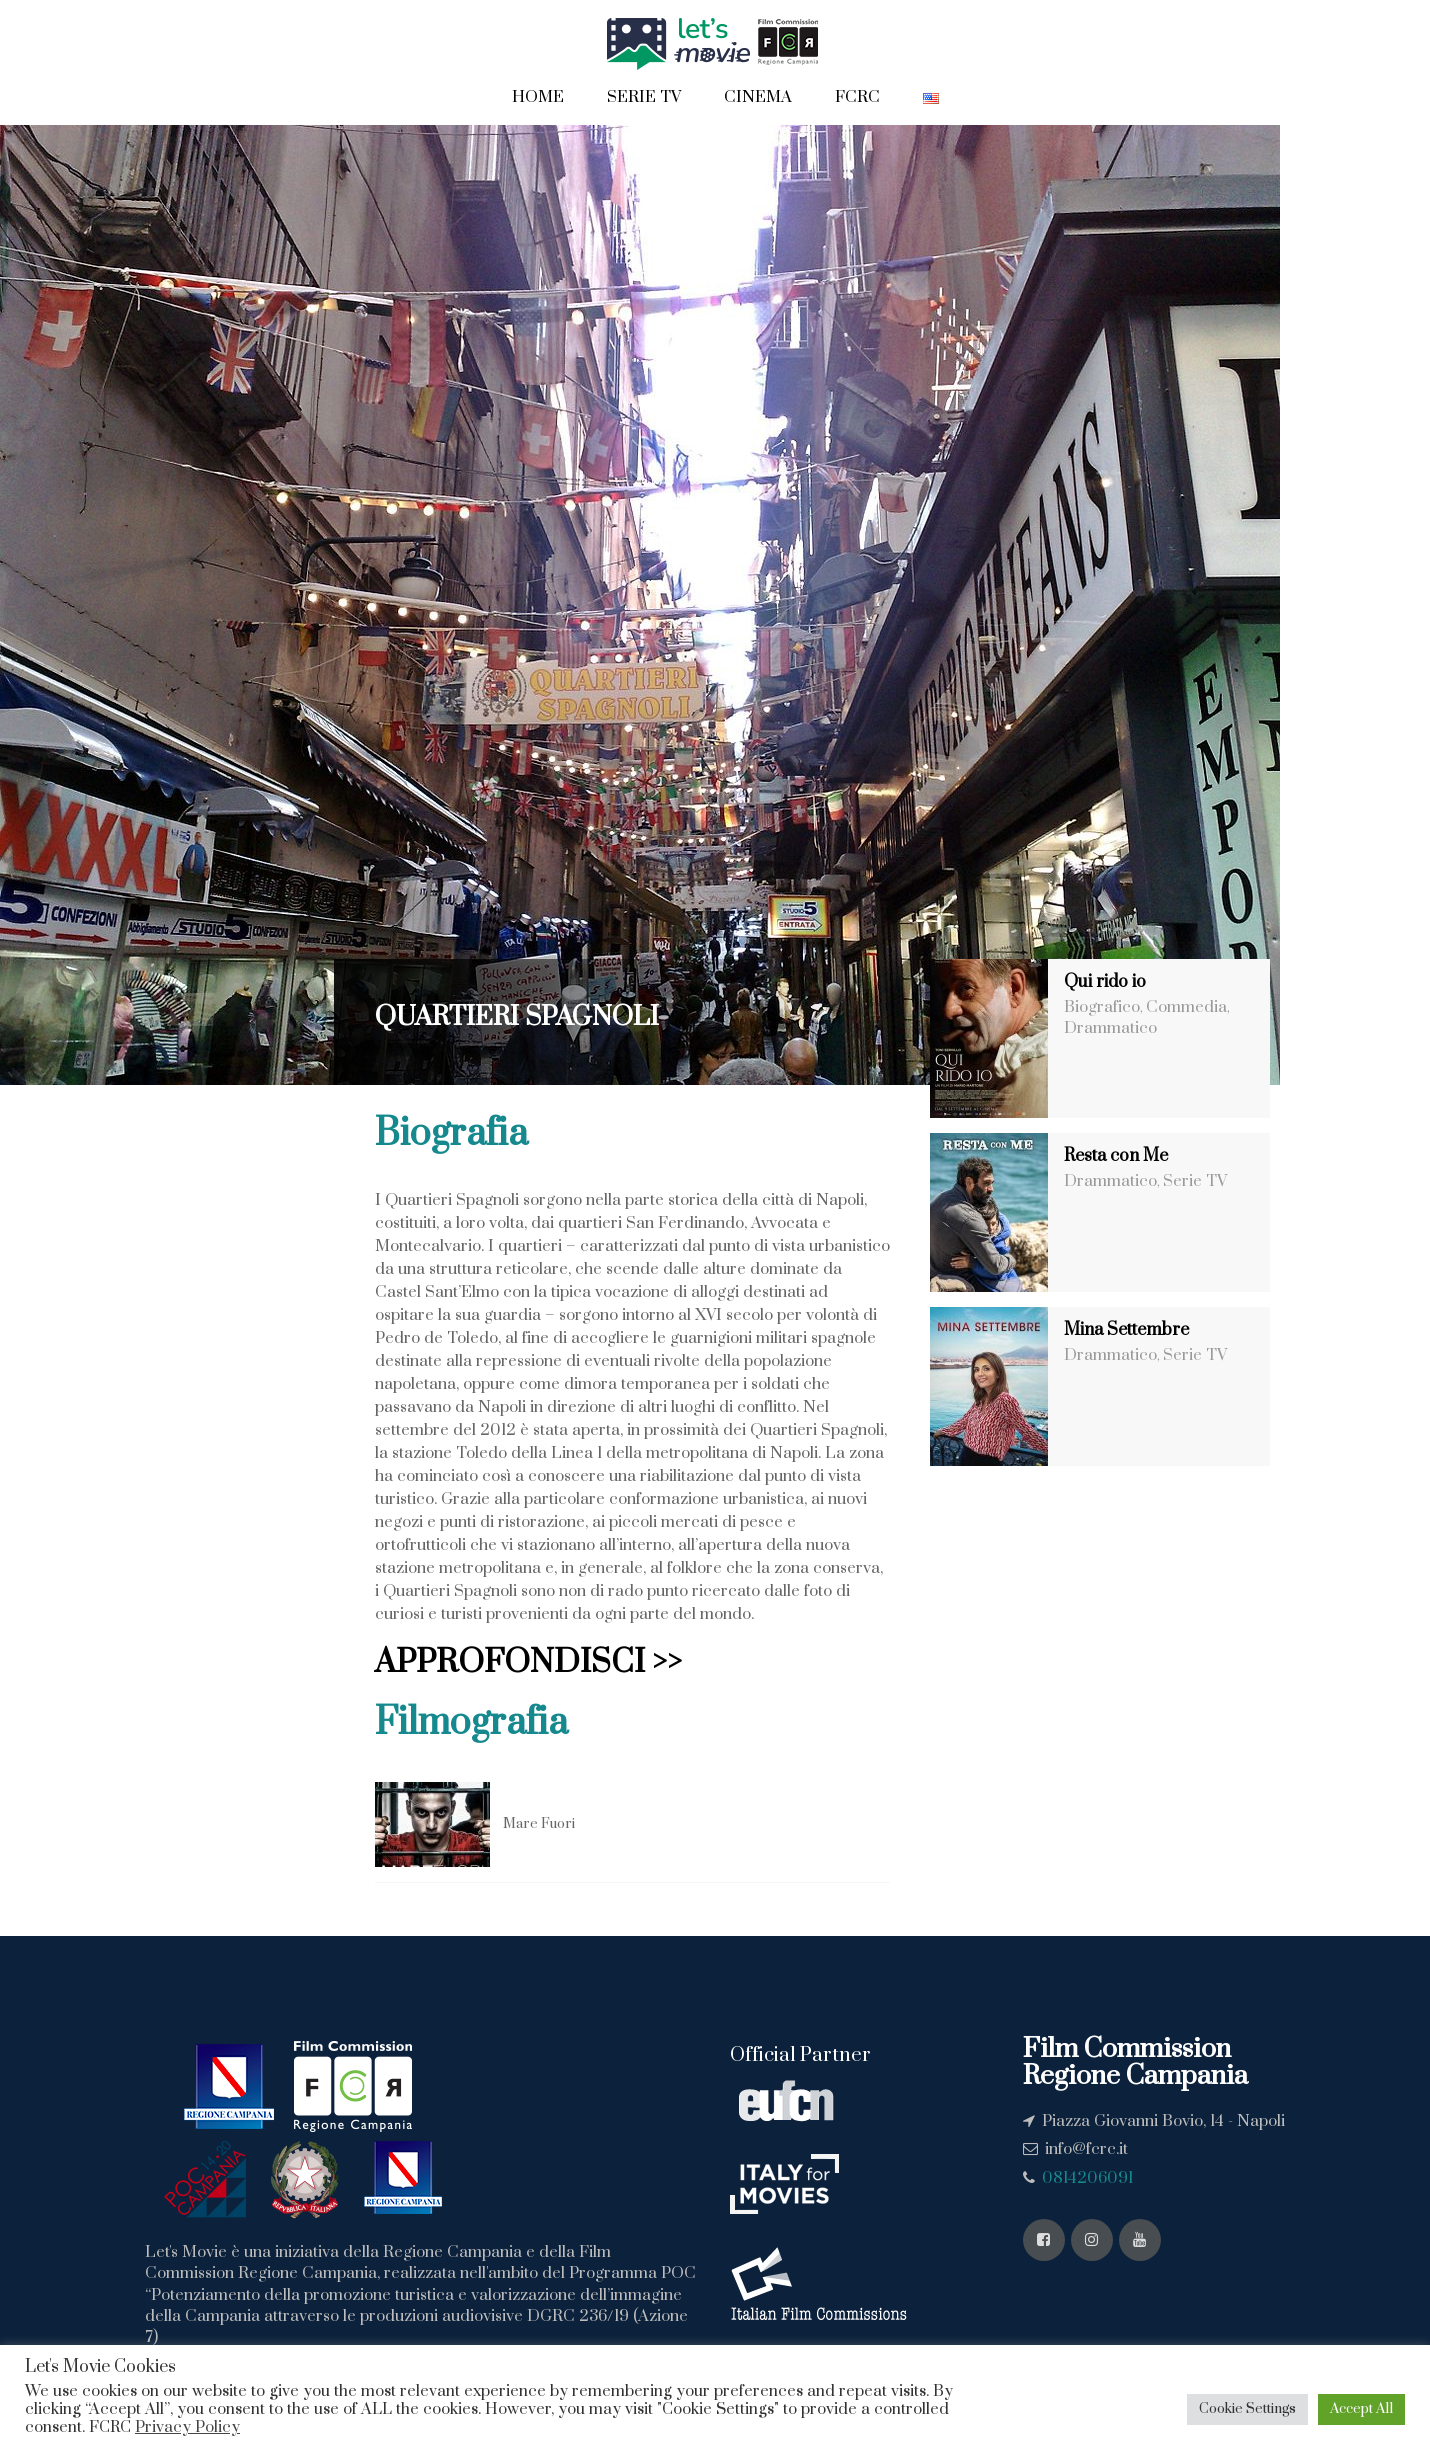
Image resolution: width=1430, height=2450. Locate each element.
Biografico (1102, 1007)
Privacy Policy (187, 2427)
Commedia (1186, 1007)
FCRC (857, 97)
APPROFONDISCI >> (528, 1662)
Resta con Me (1116, 1156)
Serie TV (644, 97)
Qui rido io (1105, 982)
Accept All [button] (1361, 2409)
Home (538, 97)
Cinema (758, 97)
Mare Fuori (539, 1824)
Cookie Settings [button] (1247, 2409)
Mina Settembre (1126, 1330)
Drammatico (1110, 1028)
